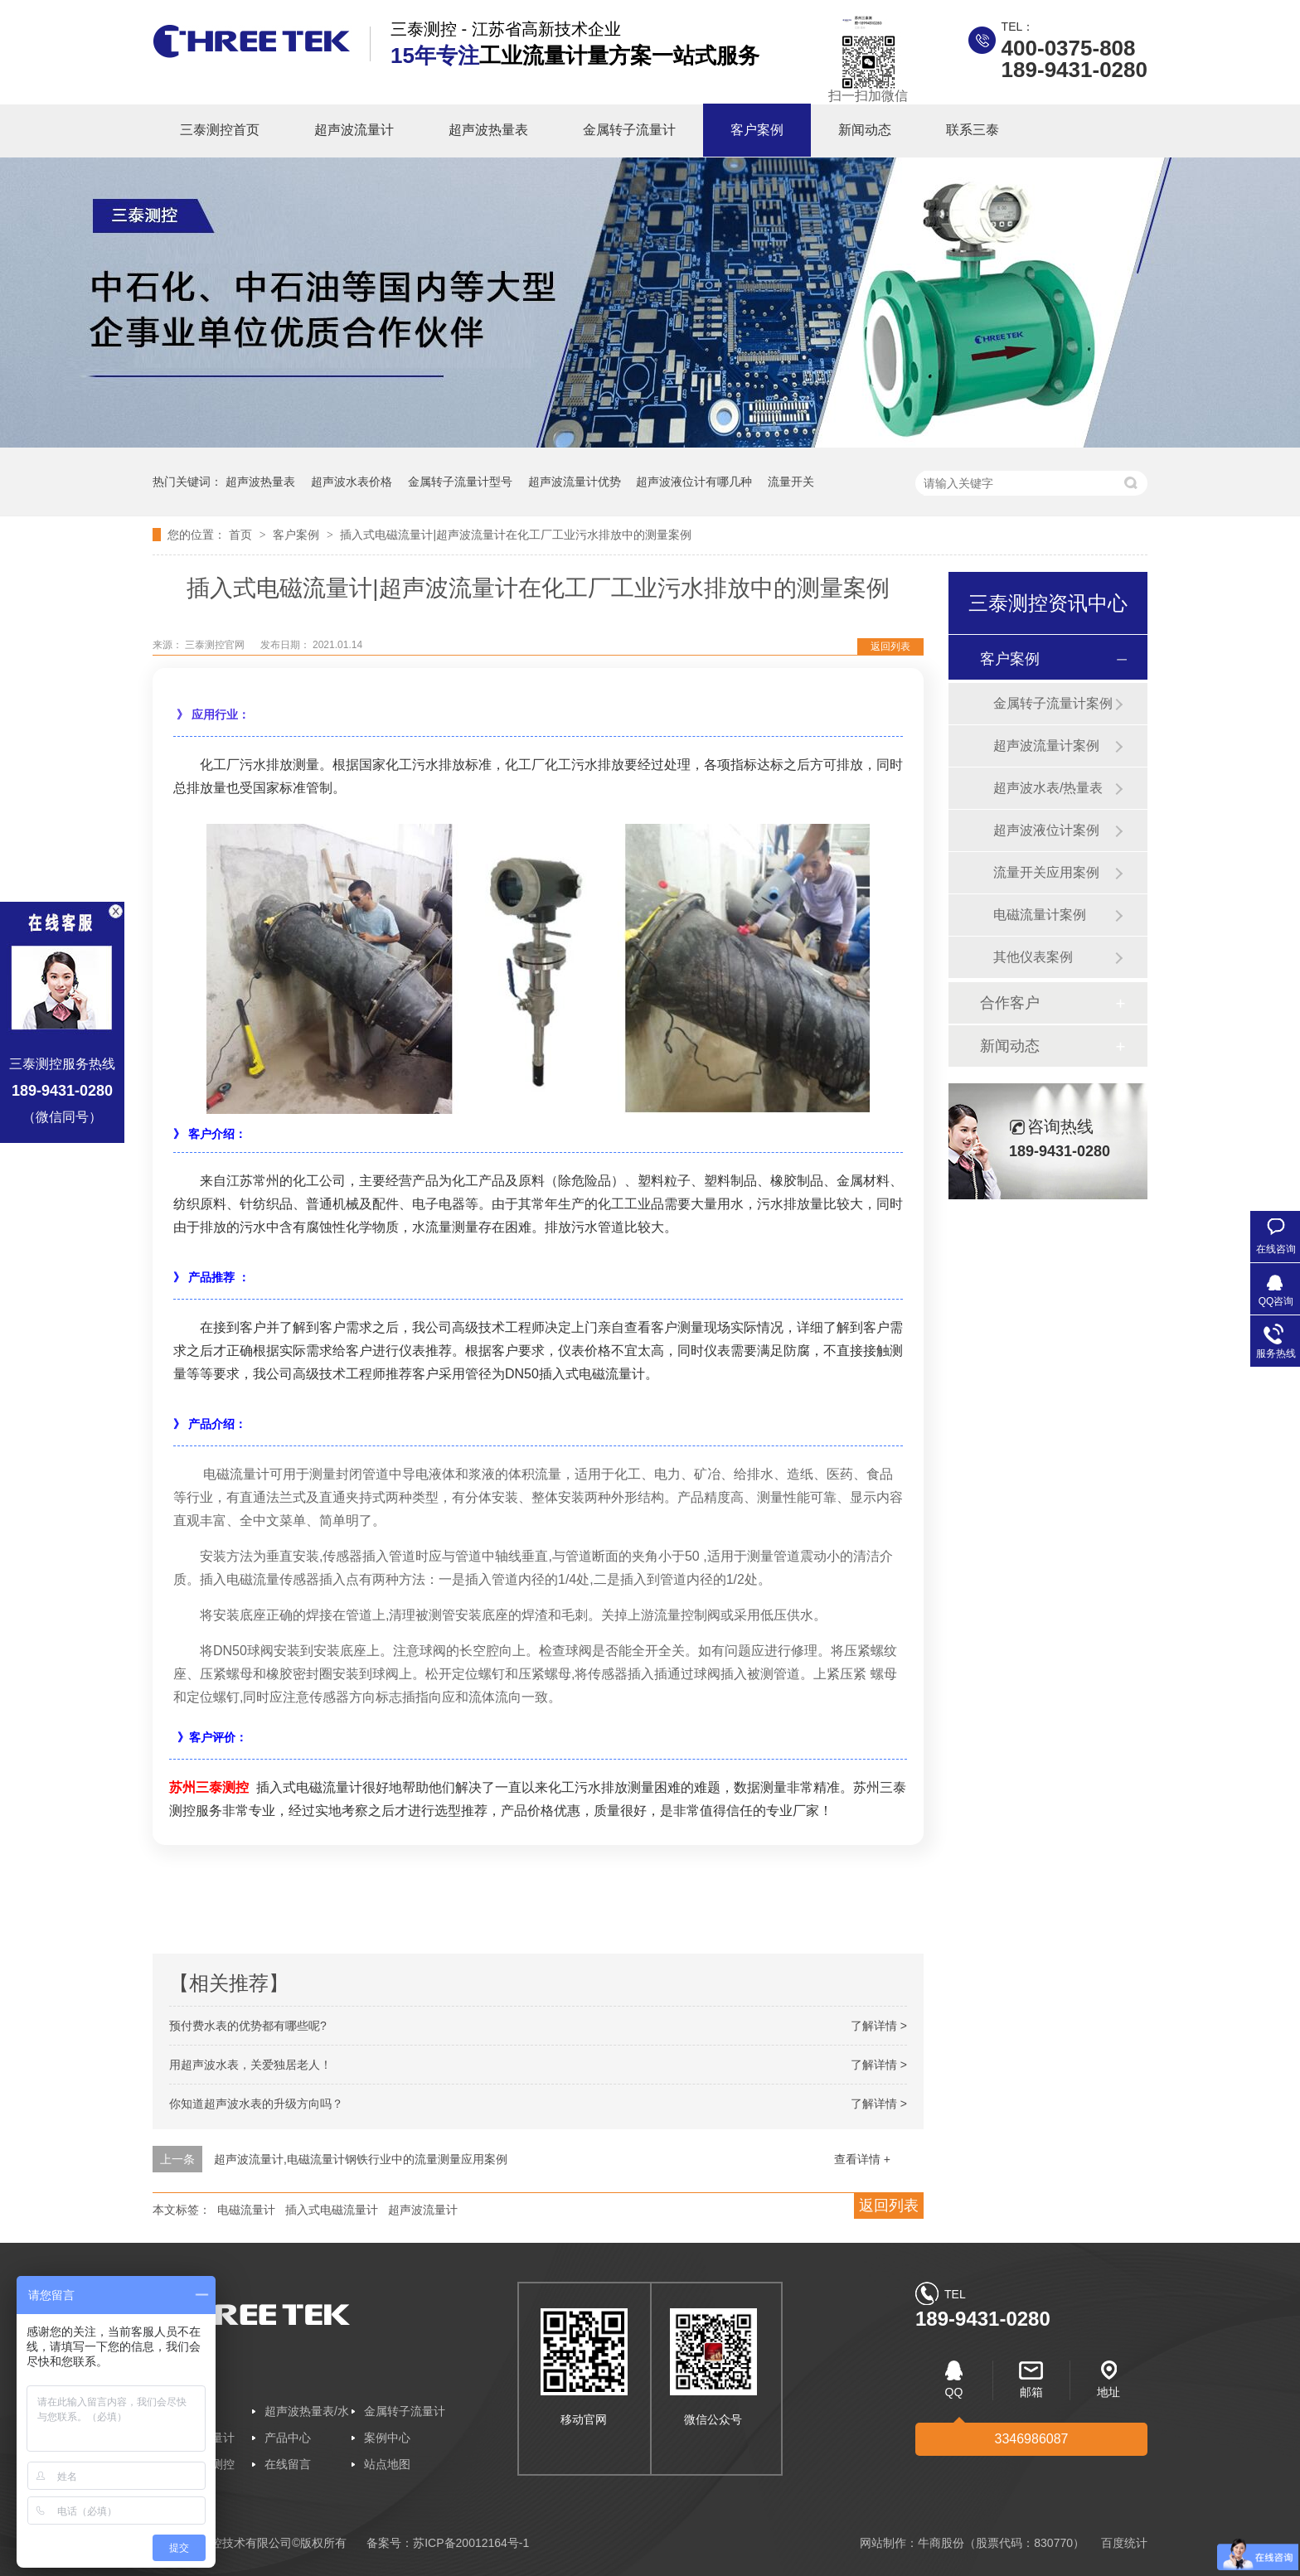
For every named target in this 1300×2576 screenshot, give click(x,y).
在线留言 (287, 2464)
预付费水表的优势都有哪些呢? (248, 2025)
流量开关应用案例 (1046, 872)
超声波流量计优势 (574, 481)
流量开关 (791, 481)
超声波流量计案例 (1046, 745)
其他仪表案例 (1033, 957)
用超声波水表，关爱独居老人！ (250, 2064)
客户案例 (756, 130)
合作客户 (1010, 1003)
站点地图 (387, 2464)
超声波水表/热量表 (1048, 788)
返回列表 (890, 646)
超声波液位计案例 (1046, 830)
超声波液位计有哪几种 (694, 481)
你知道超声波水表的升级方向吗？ (256, 2103)
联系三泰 (972, 130)
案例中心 (387, 2437)
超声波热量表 (488, 130)
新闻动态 (864, 130)
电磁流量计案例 (1039, 915)
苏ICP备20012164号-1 (471, 2542)
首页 (242, 534)
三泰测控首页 (220, 130)
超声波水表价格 (351, 481)
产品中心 (287, 2437)
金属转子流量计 (629, 130)
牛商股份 (941, 2542)
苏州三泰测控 (209, 1787)
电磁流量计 (246, 2209)
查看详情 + (862, 2159)
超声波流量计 (354, 130)
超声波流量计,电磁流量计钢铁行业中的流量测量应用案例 (360, 2159)
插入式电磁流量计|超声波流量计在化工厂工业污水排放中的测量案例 (515, 534)
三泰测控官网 (216, 645)
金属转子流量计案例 (1053, 703)
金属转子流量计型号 (460, 481)
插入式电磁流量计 (331, 2209)
